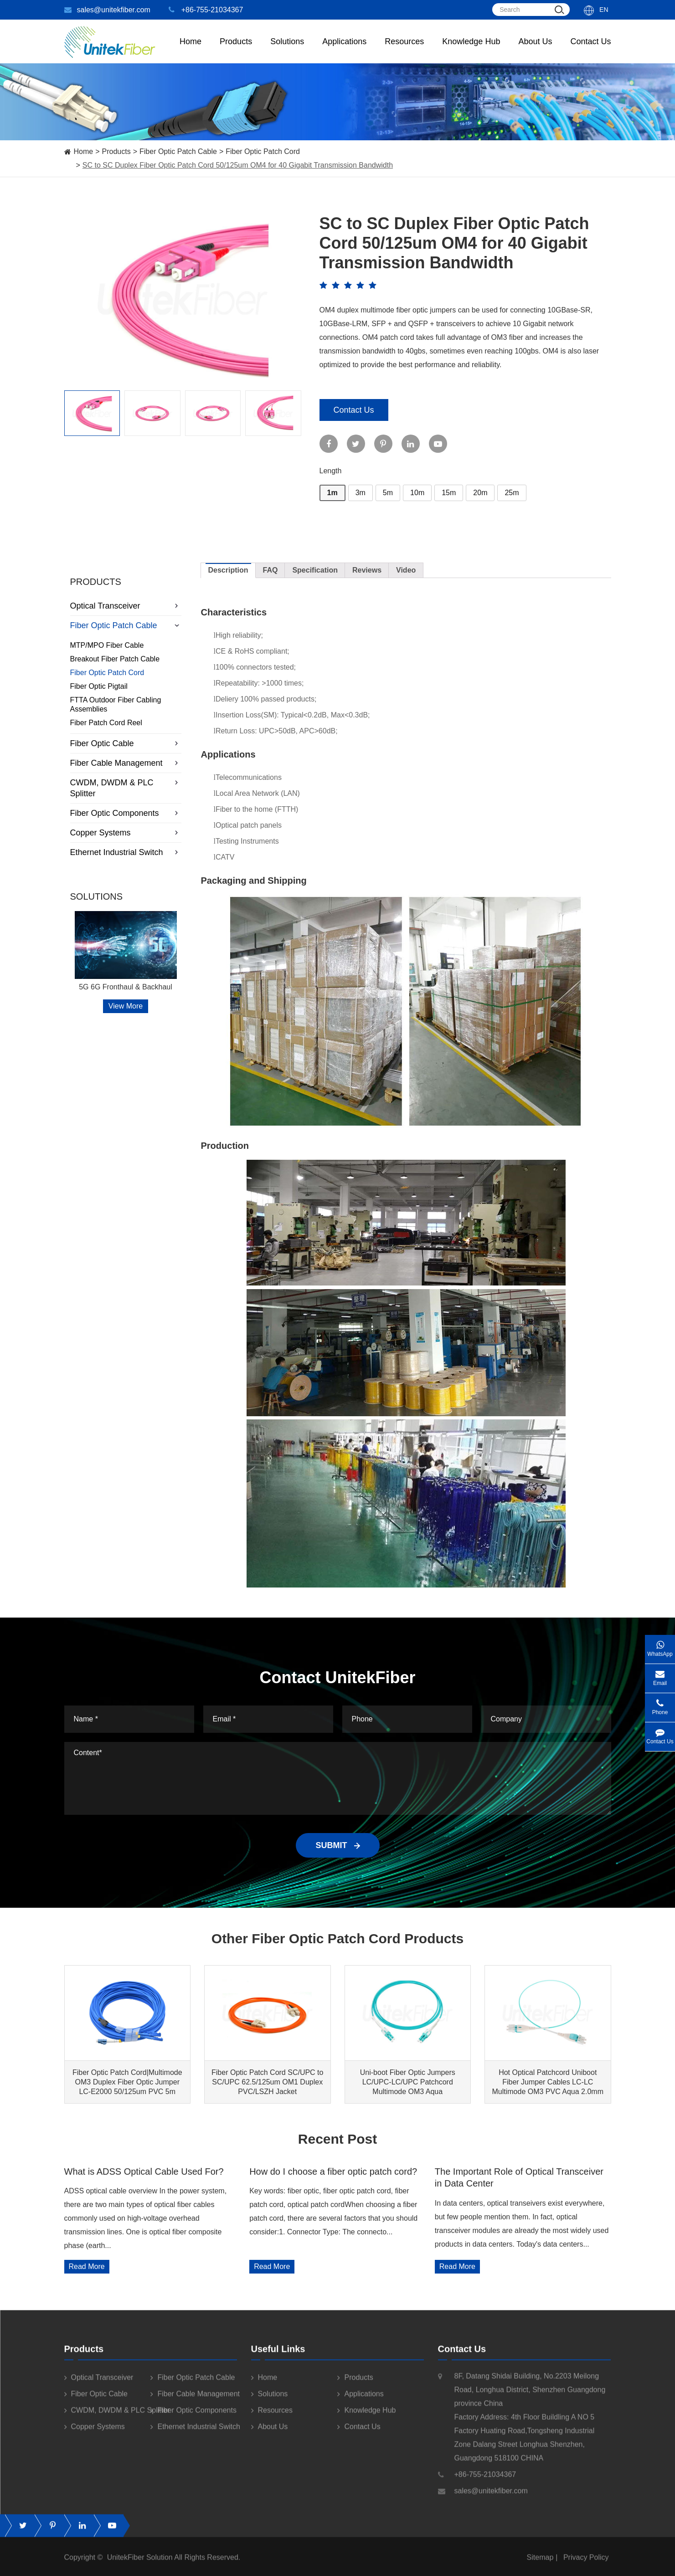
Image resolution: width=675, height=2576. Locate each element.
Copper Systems (125, 832)
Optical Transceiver (125, 605)
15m (449, 493)
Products (116, 151)
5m (388, 493)
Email (660, 1675)
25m (512, 493)
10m (417, 493)
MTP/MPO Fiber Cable (107, 645)
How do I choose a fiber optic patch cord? (333, 2171)
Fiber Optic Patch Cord (263, 151)
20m (480, 493)
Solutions (287, 50)
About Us (535, 50)
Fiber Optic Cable (125, 743)
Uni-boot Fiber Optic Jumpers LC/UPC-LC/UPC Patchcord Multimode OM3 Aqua (407, 2082)
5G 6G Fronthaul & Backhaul (125, 987)
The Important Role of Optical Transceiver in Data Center (519, 2177)
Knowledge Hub (471, 50)
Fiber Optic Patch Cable (178, 151)
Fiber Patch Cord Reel (106, 723)
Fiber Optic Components (125, 813)
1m (332, 493)
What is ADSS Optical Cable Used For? (144, 2171)
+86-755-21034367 (206, 10)
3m (361, 493)
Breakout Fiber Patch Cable (115, 659)
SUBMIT (338, 1845)
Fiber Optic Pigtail (99, 686)
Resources (404, 50)
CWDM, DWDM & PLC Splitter (125, 788)
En (603, 9)
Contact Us (590, 50)
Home (190, 50)
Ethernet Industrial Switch (125, 852)
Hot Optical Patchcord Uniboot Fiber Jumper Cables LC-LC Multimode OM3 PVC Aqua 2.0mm (547, 2082)
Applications (344, 50)
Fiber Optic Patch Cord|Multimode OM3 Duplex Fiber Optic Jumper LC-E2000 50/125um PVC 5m (127, 2082)
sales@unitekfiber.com (107, 10)
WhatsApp (660, 1646)
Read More (87, 2266)
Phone (660, 1704)
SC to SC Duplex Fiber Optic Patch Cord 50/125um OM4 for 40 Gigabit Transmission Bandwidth (237, 165)
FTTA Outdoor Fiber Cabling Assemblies (115, 704)
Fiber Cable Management (125, 763)
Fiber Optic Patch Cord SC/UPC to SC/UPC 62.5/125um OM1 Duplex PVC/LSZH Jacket (267, 2082)
